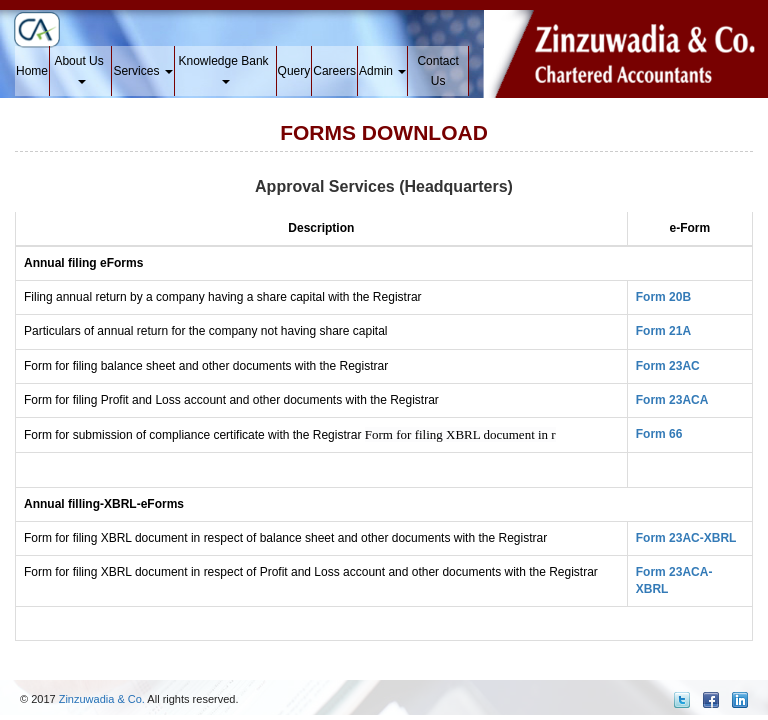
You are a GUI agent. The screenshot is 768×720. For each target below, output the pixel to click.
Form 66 (659, 434)
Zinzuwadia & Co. (102, 699)
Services (142, 71)
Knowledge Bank (224, 69)
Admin (382, 71)
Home (32, 71)
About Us (80, 69)
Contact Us (437, 71)
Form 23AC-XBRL (686, 538)
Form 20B (663, 297)
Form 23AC (668, 366)
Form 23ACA (672, 400)
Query (294, 71)
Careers (334, 71)
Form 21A (663, 331)
